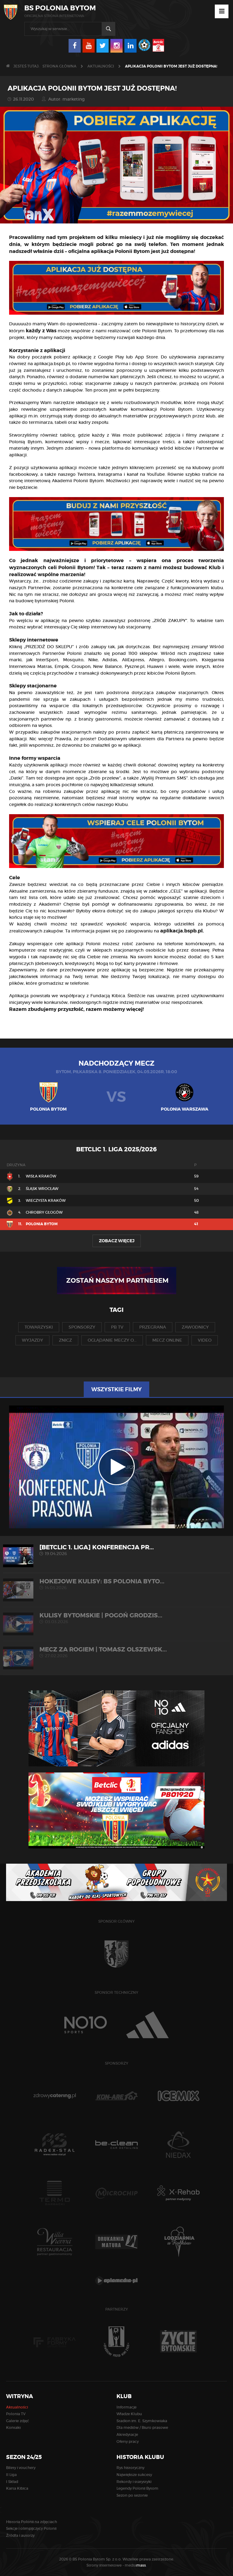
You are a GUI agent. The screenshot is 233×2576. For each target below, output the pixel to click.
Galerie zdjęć (17, 2421)
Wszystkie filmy (116, 1389)
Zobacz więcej (116, 1240)
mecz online (167, 1340)
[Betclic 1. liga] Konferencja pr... (116, 1550)
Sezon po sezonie (132, 2495)
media (136, 2565)
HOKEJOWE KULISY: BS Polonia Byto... (116, 1584)
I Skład (12, 2481)
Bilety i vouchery (20, 2467)
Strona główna (59, 66)
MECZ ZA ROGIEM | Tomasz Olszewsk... (116, 1652)
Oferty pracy (127, 2441)
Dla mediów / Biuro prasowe (142, 2427)
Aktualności (100, 66)
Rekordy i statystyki (133, 2481)
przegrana (152, 1327)
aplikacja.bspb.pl (52, 363)
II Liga (11, 2474)
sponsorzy (82, 1327)
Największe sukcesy (134, 2474)
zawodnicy (195, 1327)
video (204, 1340)
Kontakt (13, 2427)
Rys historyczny (130, 2467)
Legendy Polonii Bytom (137, 2488)
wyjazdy (32, 1340)
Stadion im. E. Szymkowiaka (141, 2421)
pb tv (117, 1327)
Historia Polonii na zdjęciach (31, 2521)
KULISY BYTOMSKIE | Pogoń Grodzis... (116, 1618)
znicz (65, 1340)
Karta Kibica (17, 2488)
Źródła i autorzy (20, 2535)
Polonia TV (15, 2414)
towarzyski (39, 1327)
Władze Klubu (129, 2414)
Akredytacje (127, 2434)
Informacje (126, 2407)
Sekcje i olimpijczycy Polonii (31, 2528)
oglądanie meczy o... (112, 1340)
